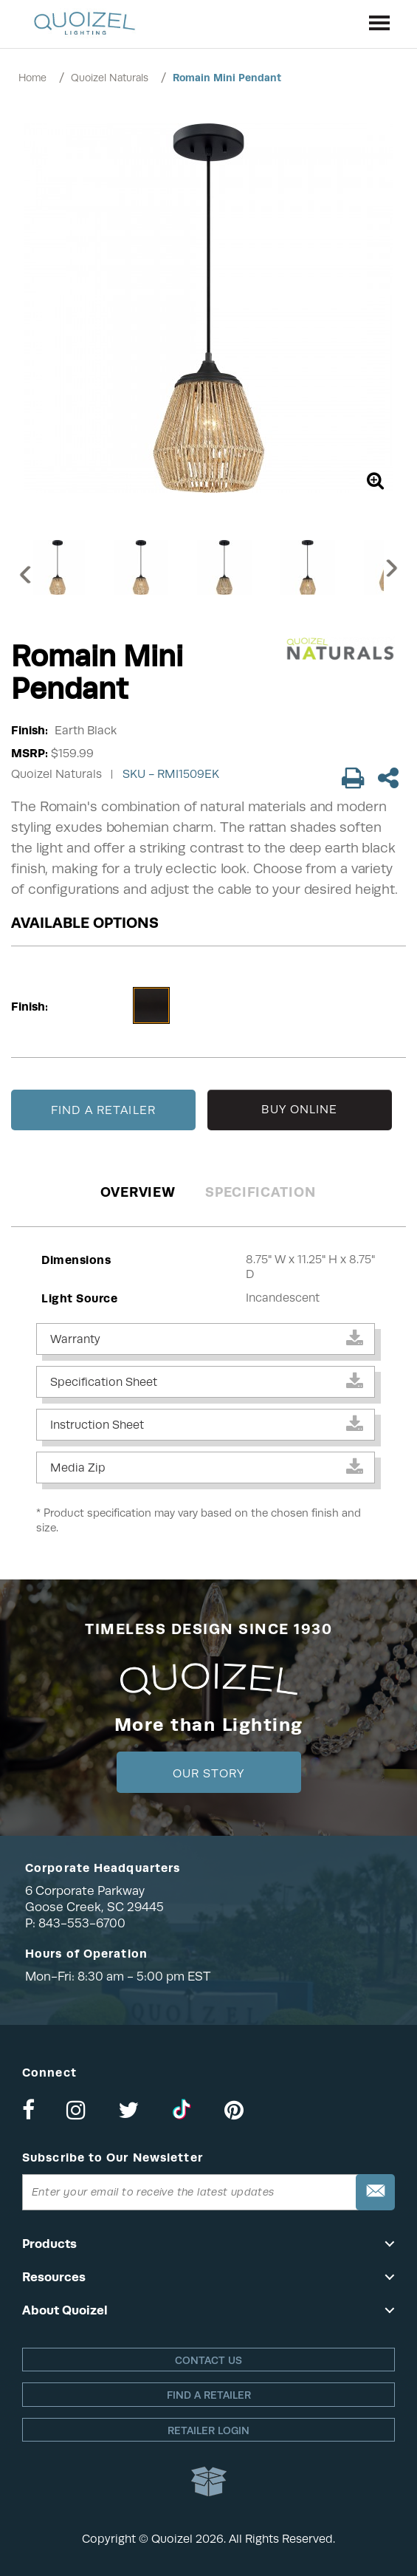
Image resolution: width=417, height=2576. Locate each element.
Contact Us (208, 2360)
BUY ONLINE (299, 1109)
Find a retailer (209, 2395)
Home (32, 77)
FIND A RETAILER (103, 1110)
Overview (138, 1192)
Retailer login (208, 2430)
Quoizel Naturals (109, 77)
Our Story (208, 1773)
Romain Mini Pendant (227, 77)
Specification (260, 1192)
